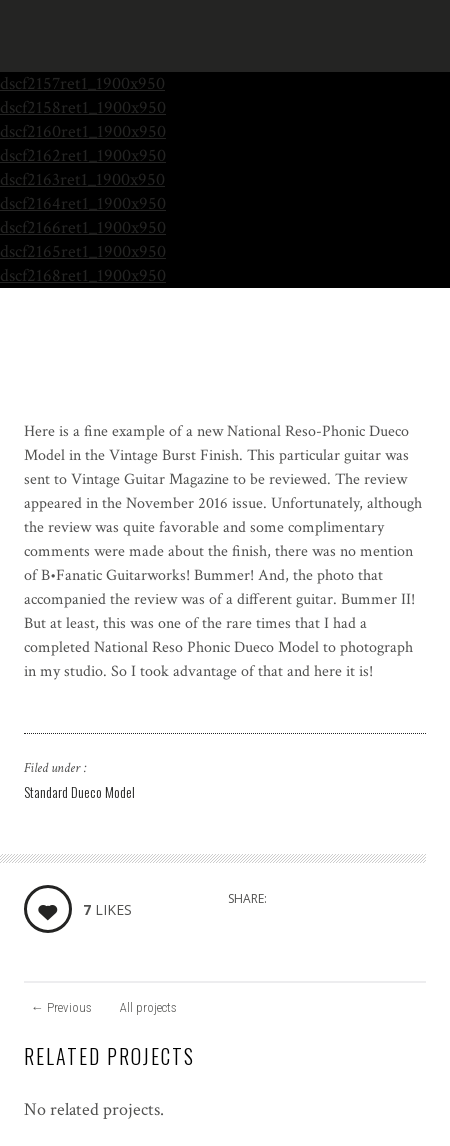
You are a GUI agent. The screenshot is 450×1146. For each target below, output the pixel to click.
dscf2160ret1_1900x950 (83, 131)
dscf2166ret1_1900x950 (83, 227)
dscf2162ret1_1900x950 (83, 155)
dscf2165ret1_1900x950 (83, 251)
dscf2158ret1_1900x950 (83, 107)
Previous (61, 1007)
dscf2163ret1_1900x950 (82, 179)
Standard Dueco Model (79, 791)
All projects (148, 1007)
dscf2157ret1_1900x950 (82, 83)
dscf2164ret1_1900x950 (83, 203)
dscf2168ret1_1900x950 (83, 275)
